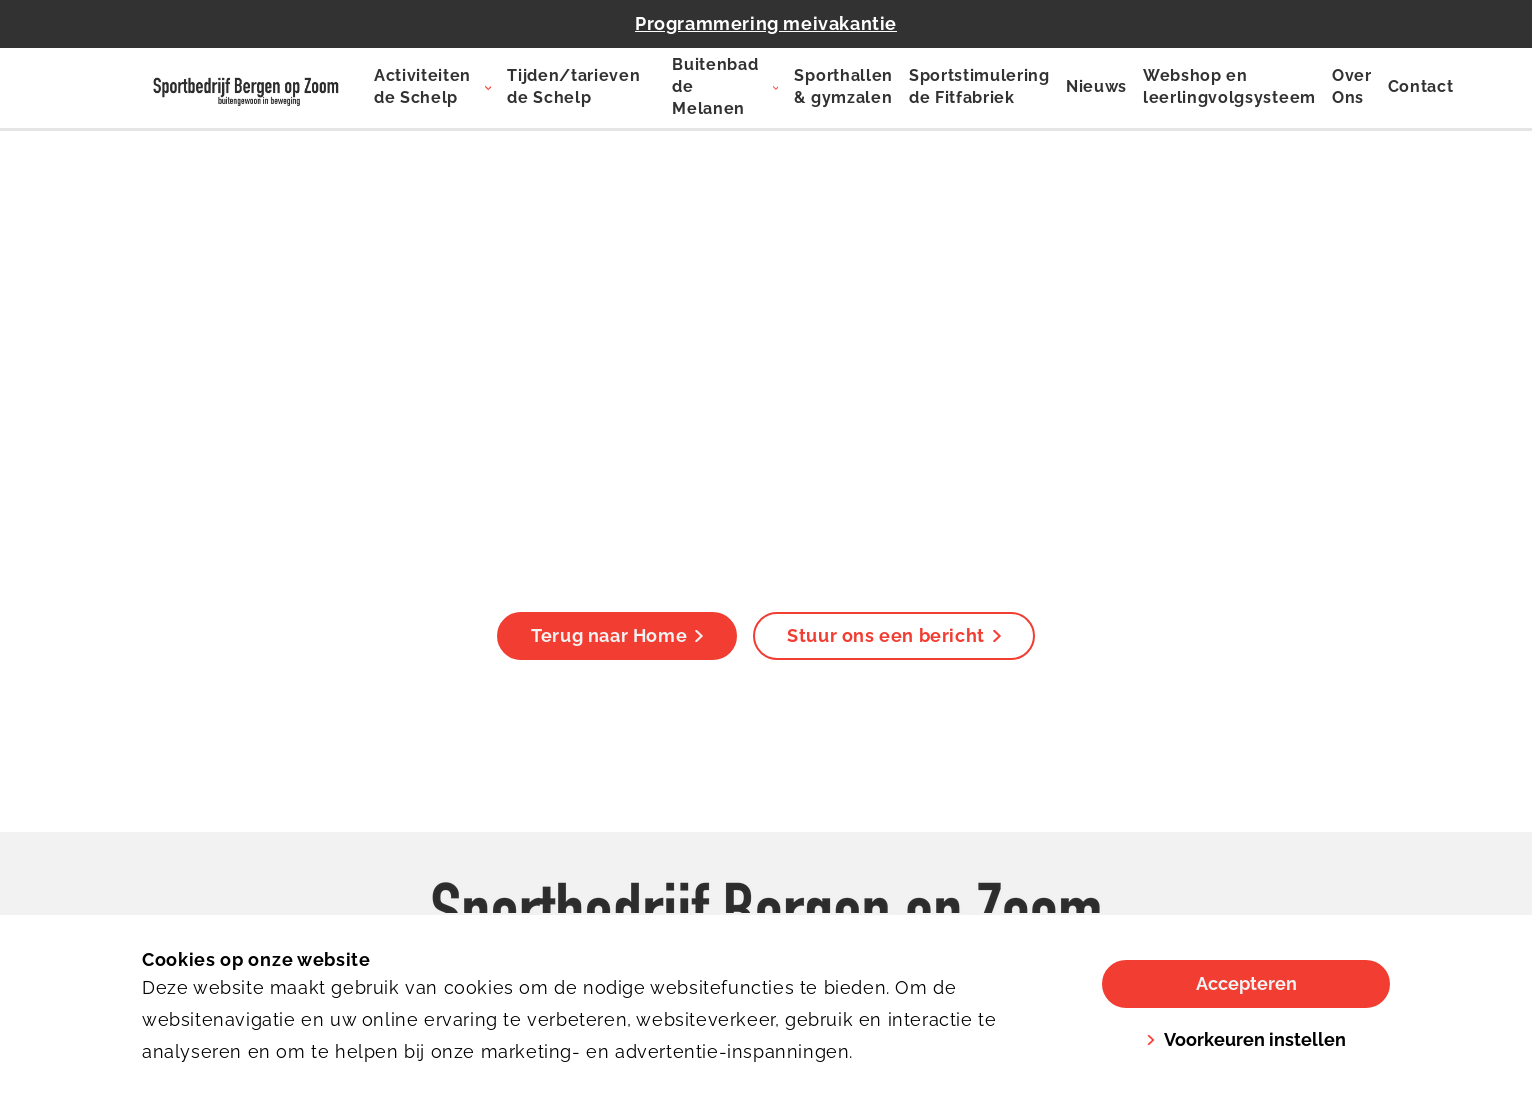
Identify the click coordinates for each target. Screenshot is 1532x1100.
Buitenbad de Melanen (715, 86)
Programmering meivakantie (766, 23)
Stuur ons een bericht (894, 635)
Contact (1421, 86)
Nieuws (1096, 86)
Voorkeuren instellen (1246, 1039)
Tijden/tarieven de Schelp (573, 86)
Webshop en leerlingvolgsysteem (1229, 86)
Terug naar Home (617, 635)
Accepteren (1246, 983)
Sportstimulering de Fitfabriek (979, 86)
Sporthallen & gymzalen (843, 86)
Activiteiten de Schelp (422, 86)
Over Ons (1352, 86)
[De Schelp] (246, 88)
